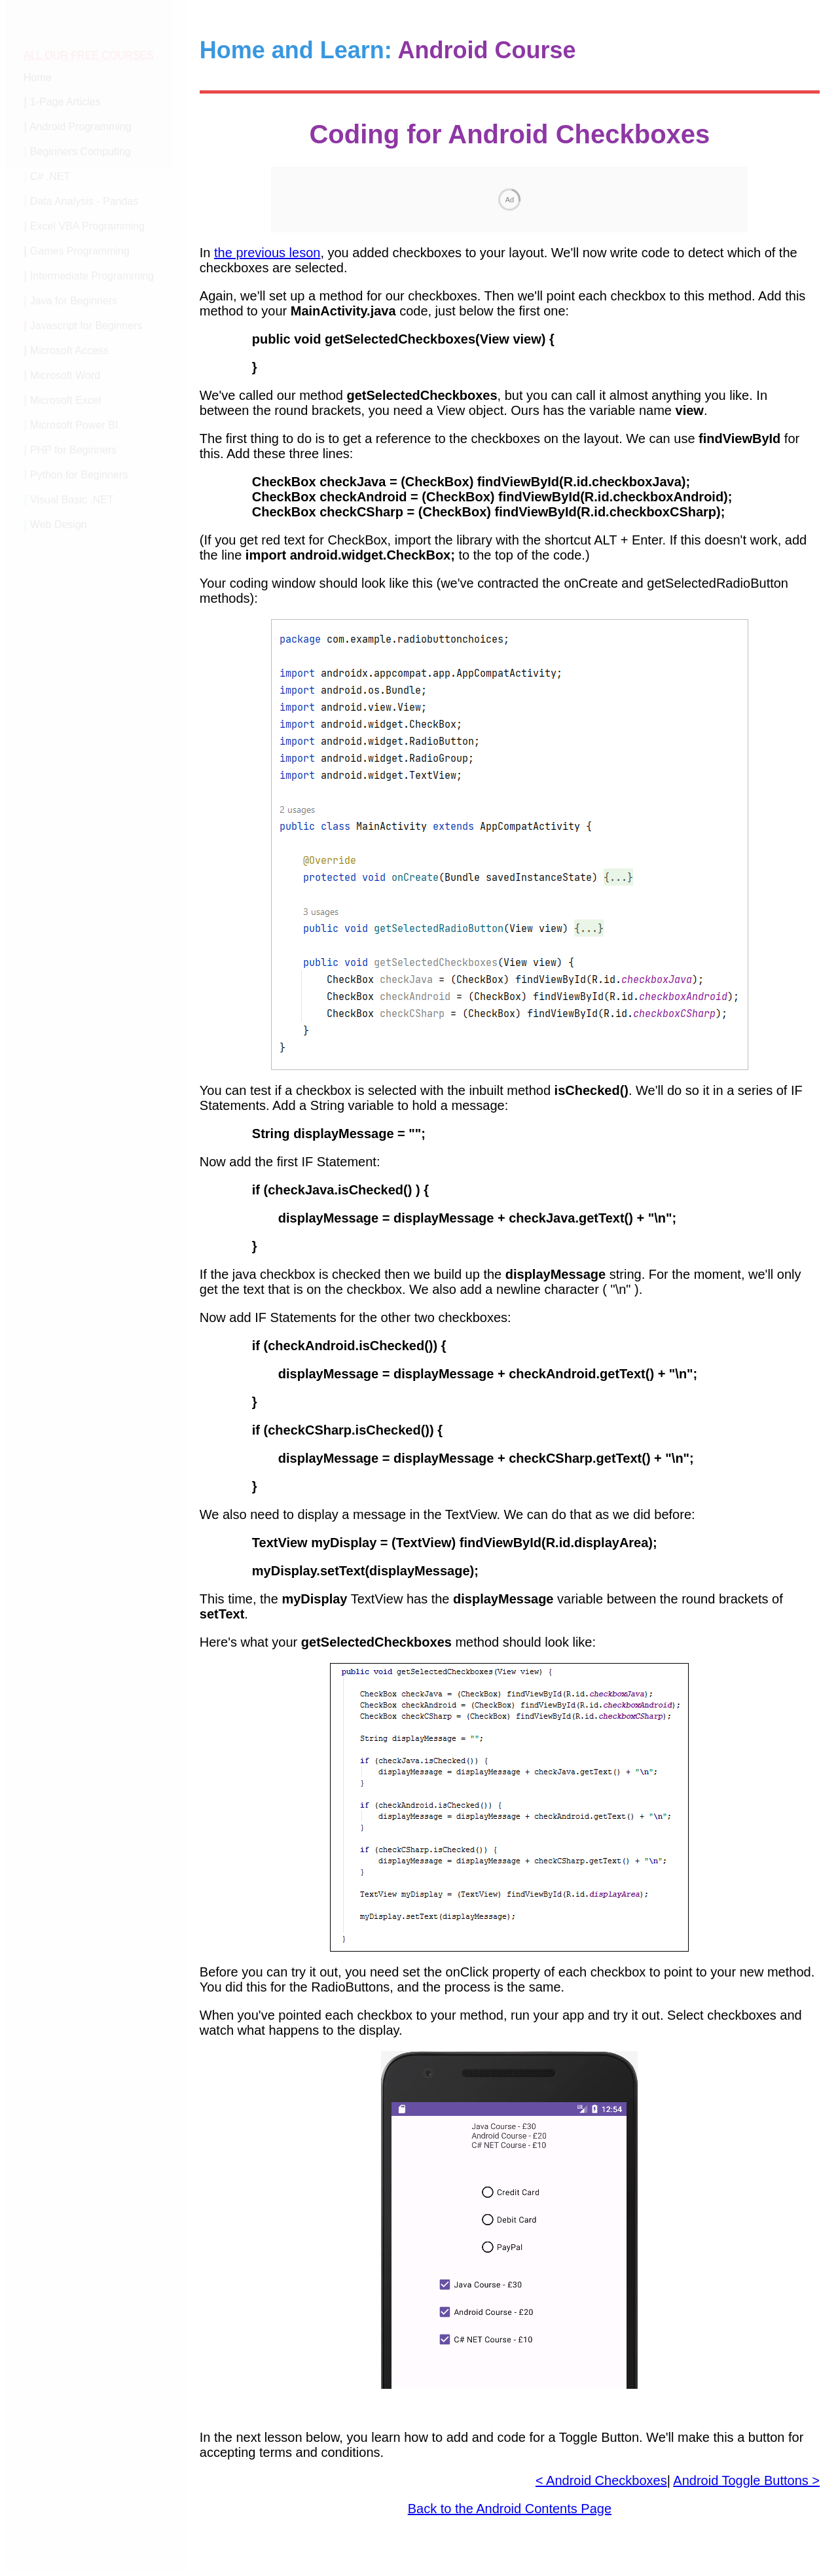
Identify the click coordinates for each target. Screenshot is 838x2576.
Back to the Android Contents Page (509, 2508)
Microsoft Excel (65, 400)
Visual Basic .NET (72, 499)
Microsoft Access (69, 350)
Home (38, 77)
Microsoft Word (65, 375)
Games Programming (80, 251)
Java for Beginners (73, 300)
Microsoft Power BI (74, 425)
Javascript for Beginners (86, 325)
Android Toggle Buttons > (746, 2480)
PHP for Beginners (73, 450)
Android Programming (80, 126)
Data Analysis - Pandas (84, 201)
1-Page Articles (65, 101)
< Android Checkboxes (601, 2480)
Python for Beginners (79, 474)
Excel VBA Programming (87, 226)
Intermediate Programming (92, 275)
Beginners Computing (80, 151)
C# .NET (50, 176)
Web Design (58, 524)
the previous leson (267, 252)
